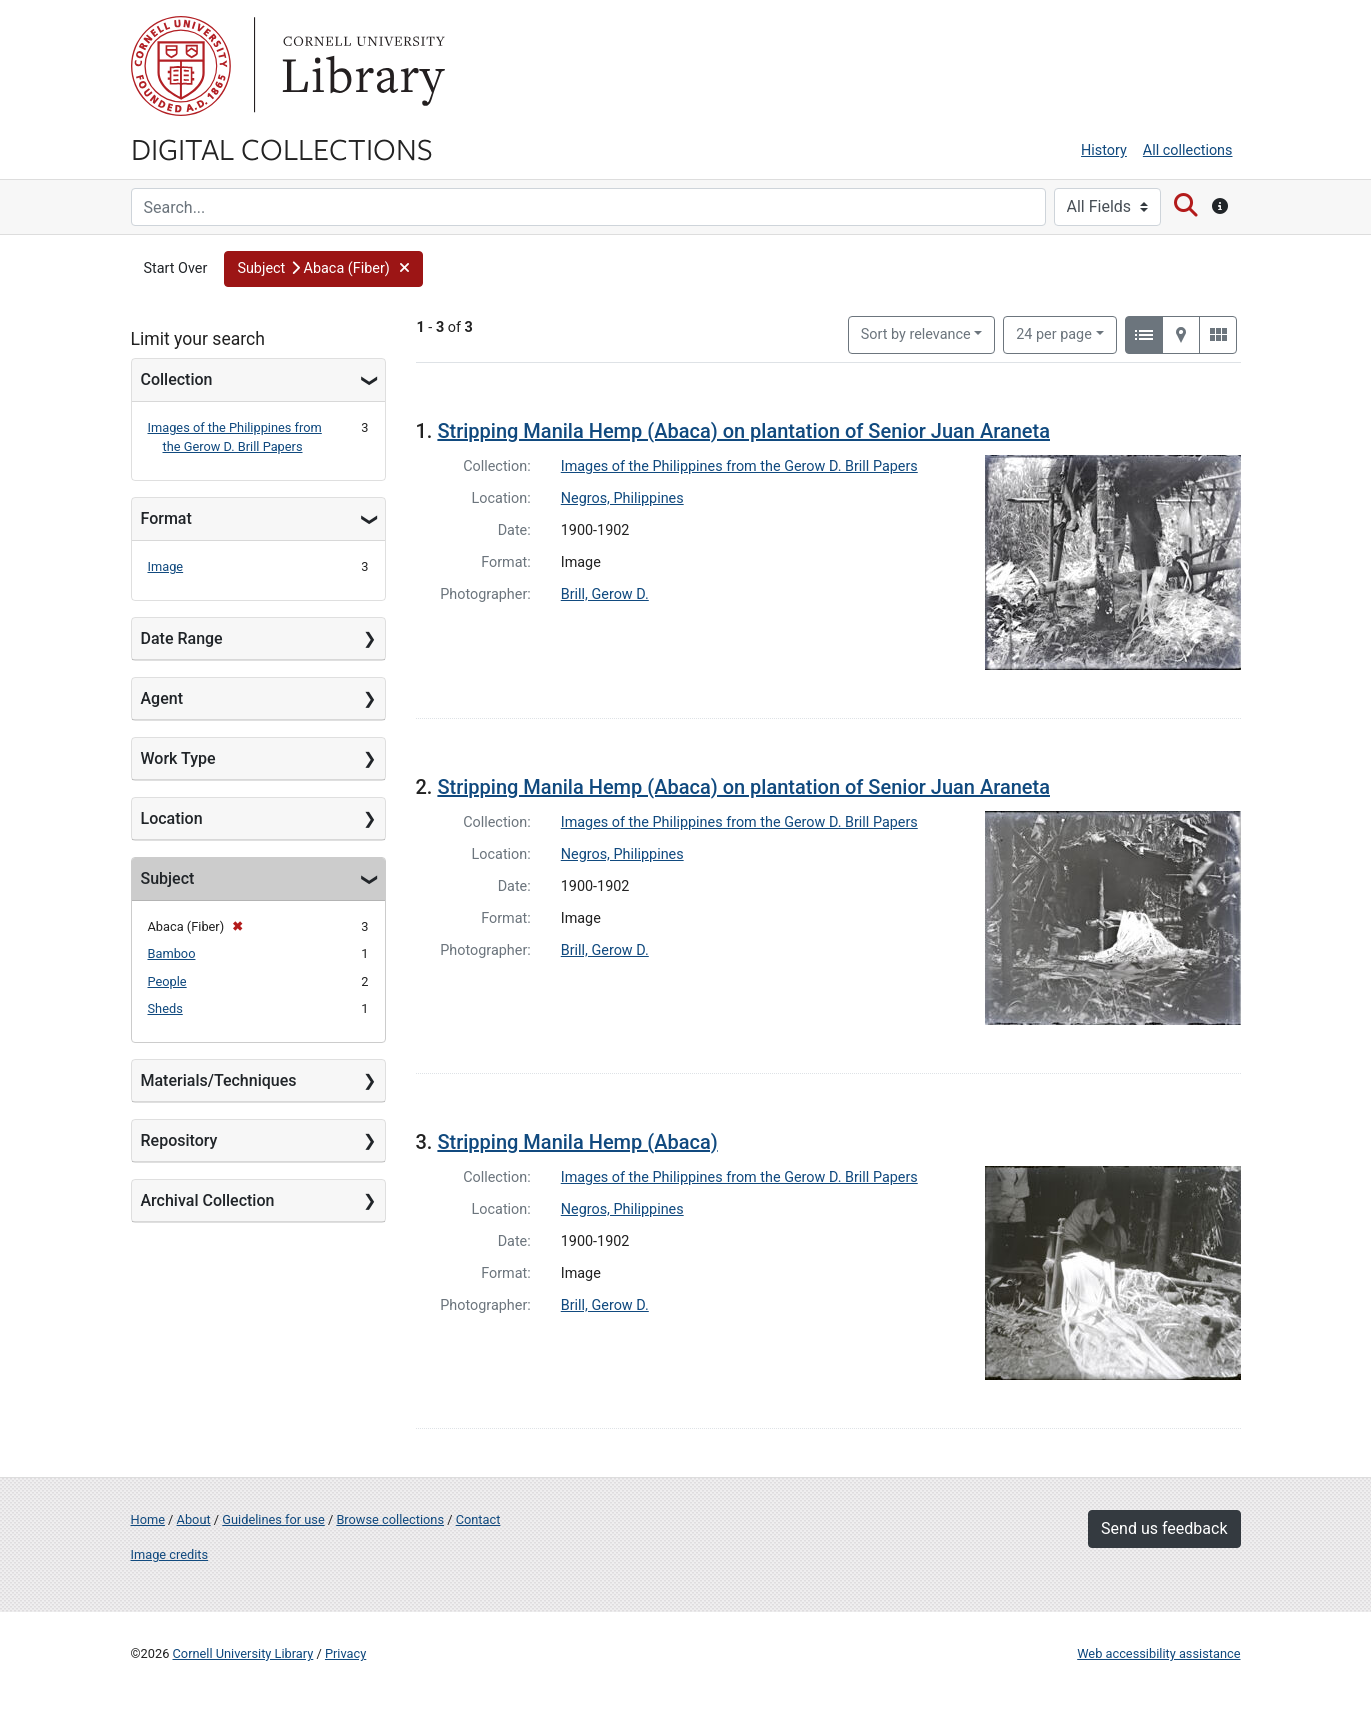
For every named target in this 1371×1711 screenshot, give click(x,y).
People (167, 981)
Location (172, 818)
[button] (323, 269)
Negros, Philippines (622, 498)
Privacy (345, 1653)
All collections (1188, 150)
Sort (916, 334)
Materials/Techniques (219, 1080)
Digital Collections (282, 148)
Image (166, 566)
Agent (162, 698)
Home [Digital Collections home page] (148, 1519)
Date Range (182, 638)
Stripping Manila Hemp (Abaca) (577, 1142)
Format (166, 518)
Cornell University (181, 66)
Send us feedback (1164, 1528)
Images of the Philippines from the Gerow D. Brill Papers (739, 466)
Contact (478, 1519)
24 (1054, 333)
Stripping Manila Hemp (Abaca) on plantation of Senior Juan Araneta (743, 431)
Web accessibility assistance (1158, 1653)
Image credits (170, 1554)
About (194, 1519)
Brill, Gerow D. (605, 594)
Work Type (178, 758)
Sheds (165, 1008)
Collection (177, 379)
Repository (179, 1140)
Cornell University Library (243, 1653)
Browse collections (390, 1519)
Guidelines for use (273, 1519)
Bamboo (172, 953)
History (1104, 150)
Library (361, 66)
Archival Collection (208, 1200)
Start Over (176, 268)
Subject (168, 878)
